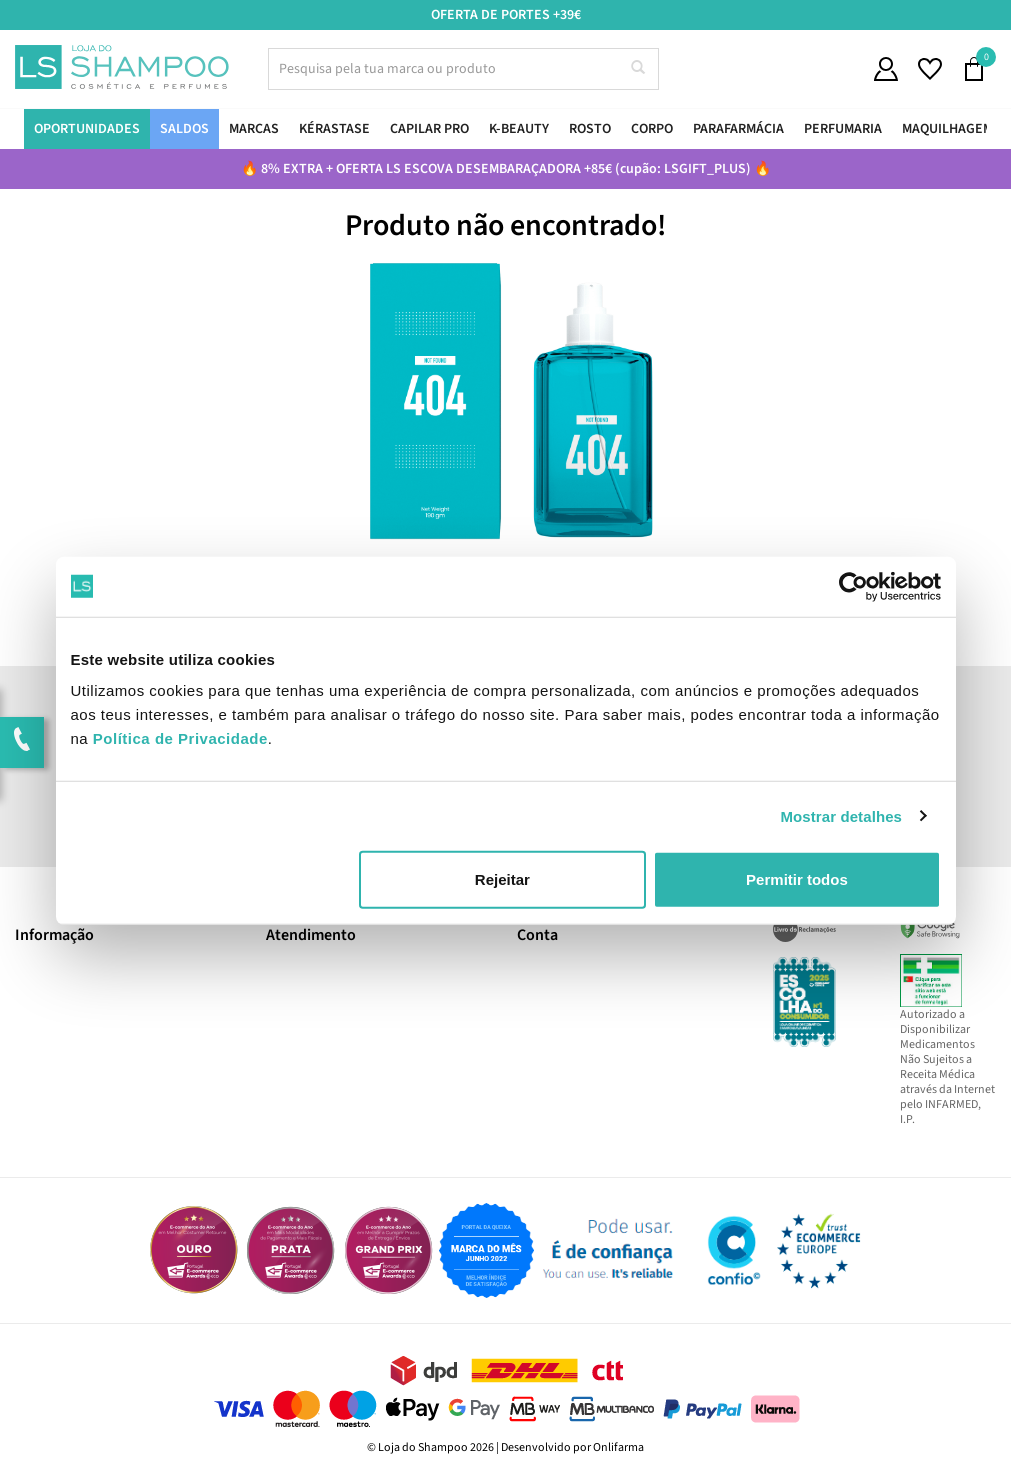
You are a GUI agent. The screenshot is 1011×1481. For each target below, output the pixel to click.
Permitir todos (797, 879)
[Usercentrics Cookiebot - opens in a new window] (853, 586)
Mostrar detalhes (841, 815)
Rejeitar (502, 879)
